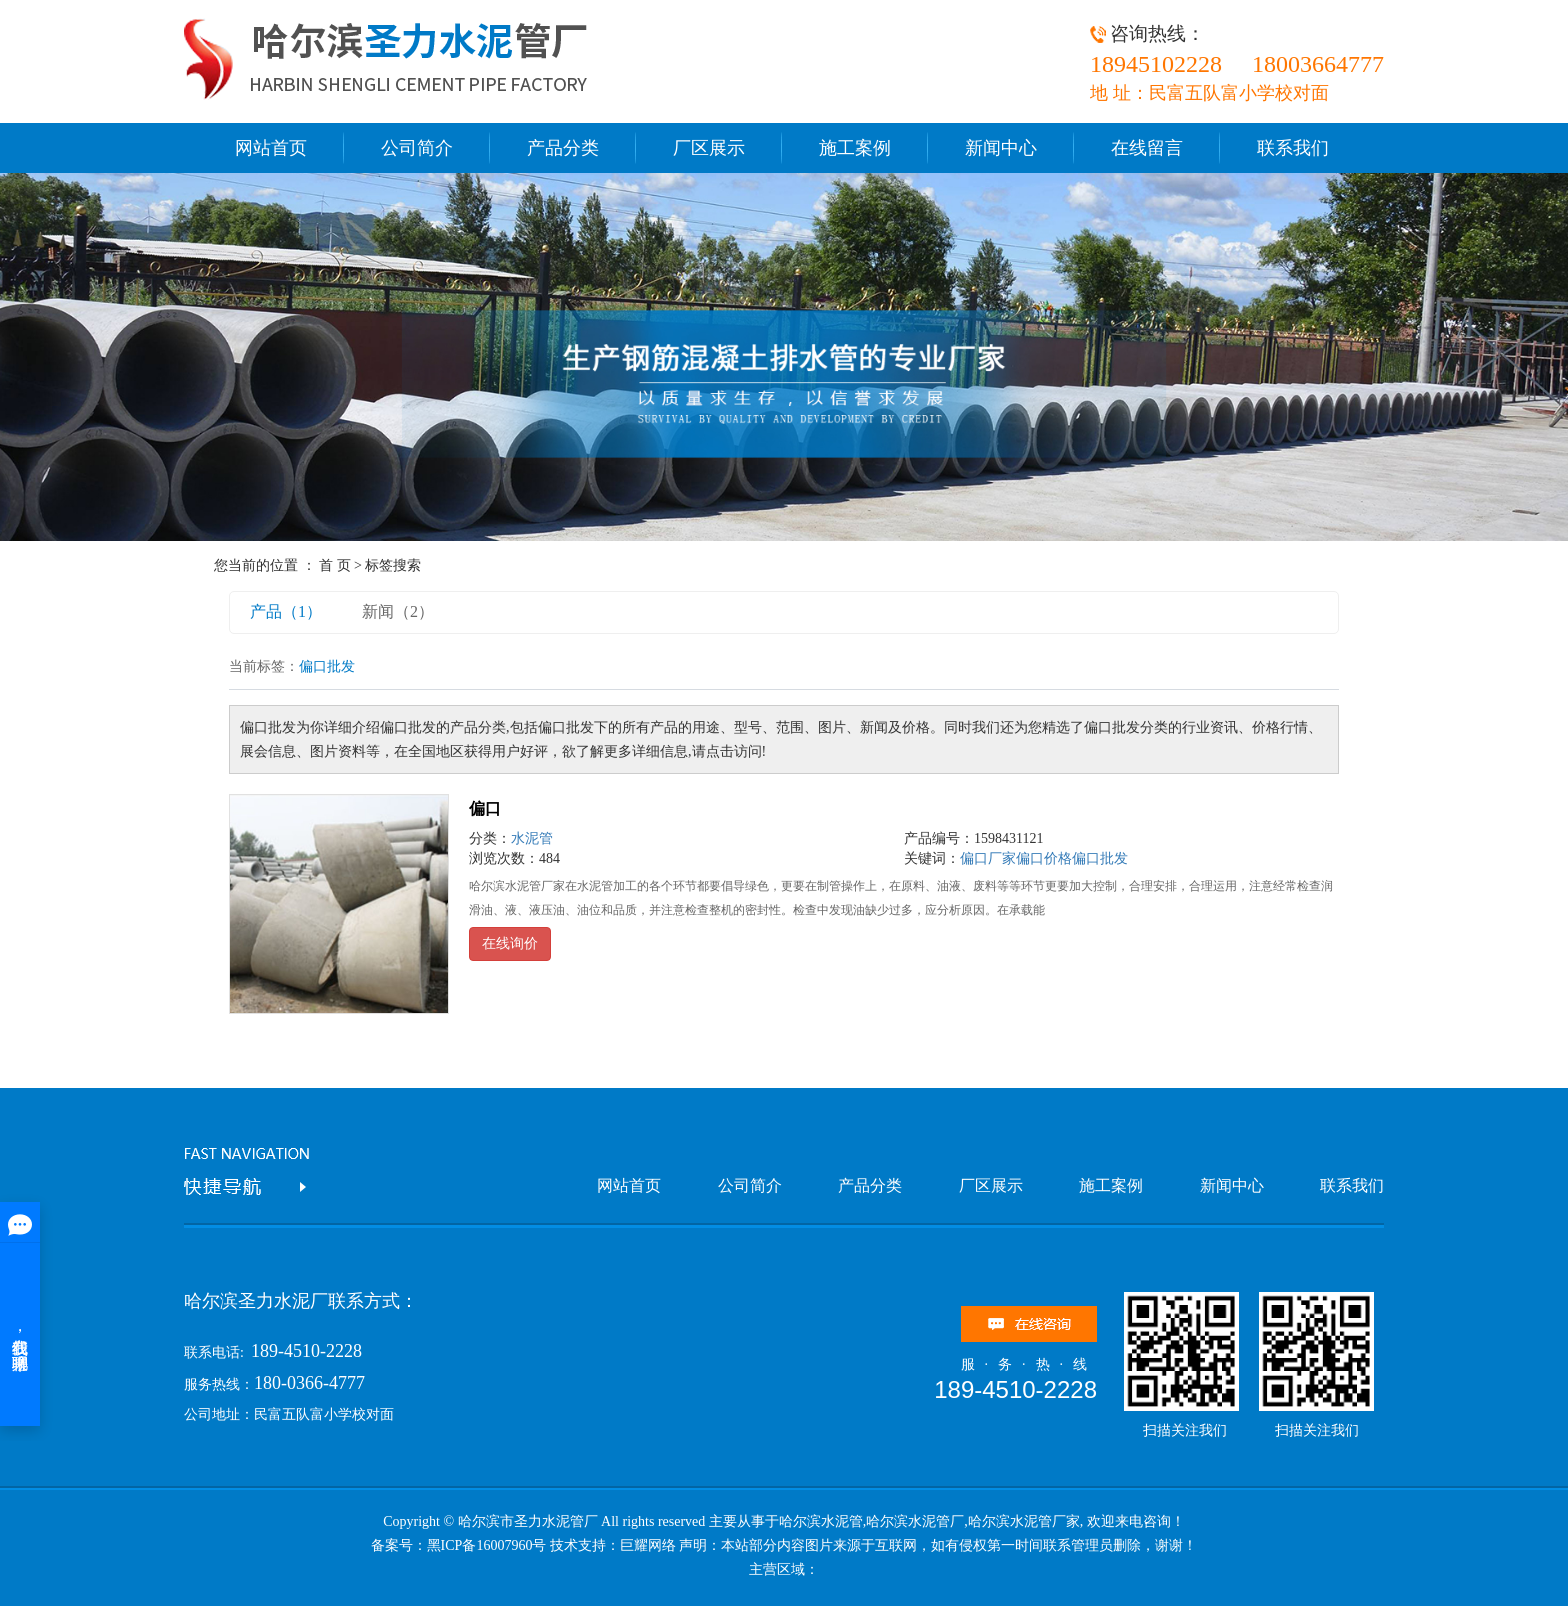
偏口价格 (1044, 858)
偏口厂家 (988, 858)
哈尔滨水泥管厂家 (1024, 1521)
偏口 (485, 808)
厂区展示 (709, 148)
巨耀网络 (648, 1545)
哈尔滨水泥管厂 (915, 1521)
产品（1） (286, 611)
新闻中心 (1001, 148)
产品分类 (563, 148)
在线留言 (1147, 148)
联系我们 (1293, 148)
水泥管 (532, 838)
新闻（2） (398, 611)
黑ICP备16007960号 (487, 1545)
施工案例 (855, 148)
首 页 (335, 565)
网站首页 (271, 148)
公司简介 (417, 148)
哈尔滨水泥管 (821, 1521)
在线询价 (510, 943)
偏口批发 (1100, 858)
